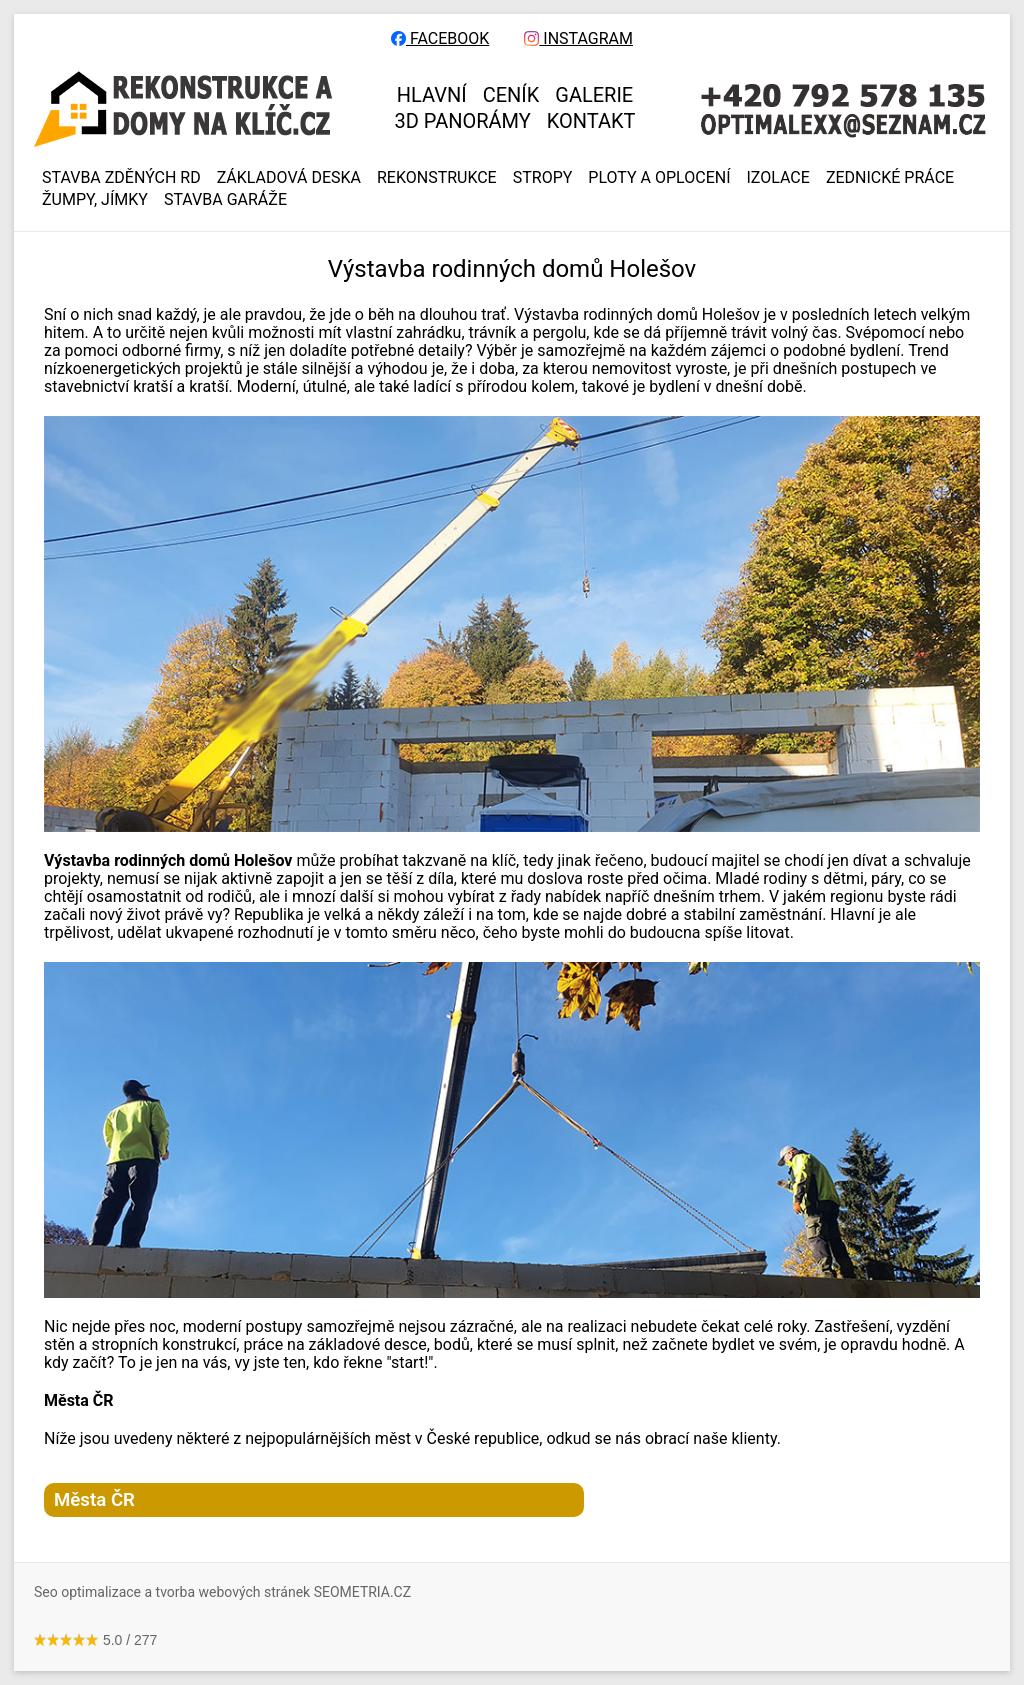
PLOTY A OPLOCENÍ (659, 178)
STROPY (543, 178)
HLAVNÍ (432, 95)
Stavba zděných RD (121, 178)
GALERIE (594, 95)
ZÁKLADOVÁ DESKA (289, 178)
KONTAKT (591, 121)
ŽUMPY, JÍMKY (95, 200)
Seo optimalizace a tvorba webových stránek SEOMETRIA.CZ (222, 1592)
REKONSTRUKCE (437, 178)
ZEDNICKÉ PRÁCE (890, 178)
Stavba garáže (225, 200)
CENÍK (511, 95)
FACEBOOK (440, 39)
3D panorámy (463, 121)
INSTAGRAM (578, 39)
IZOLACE (778, 178)
